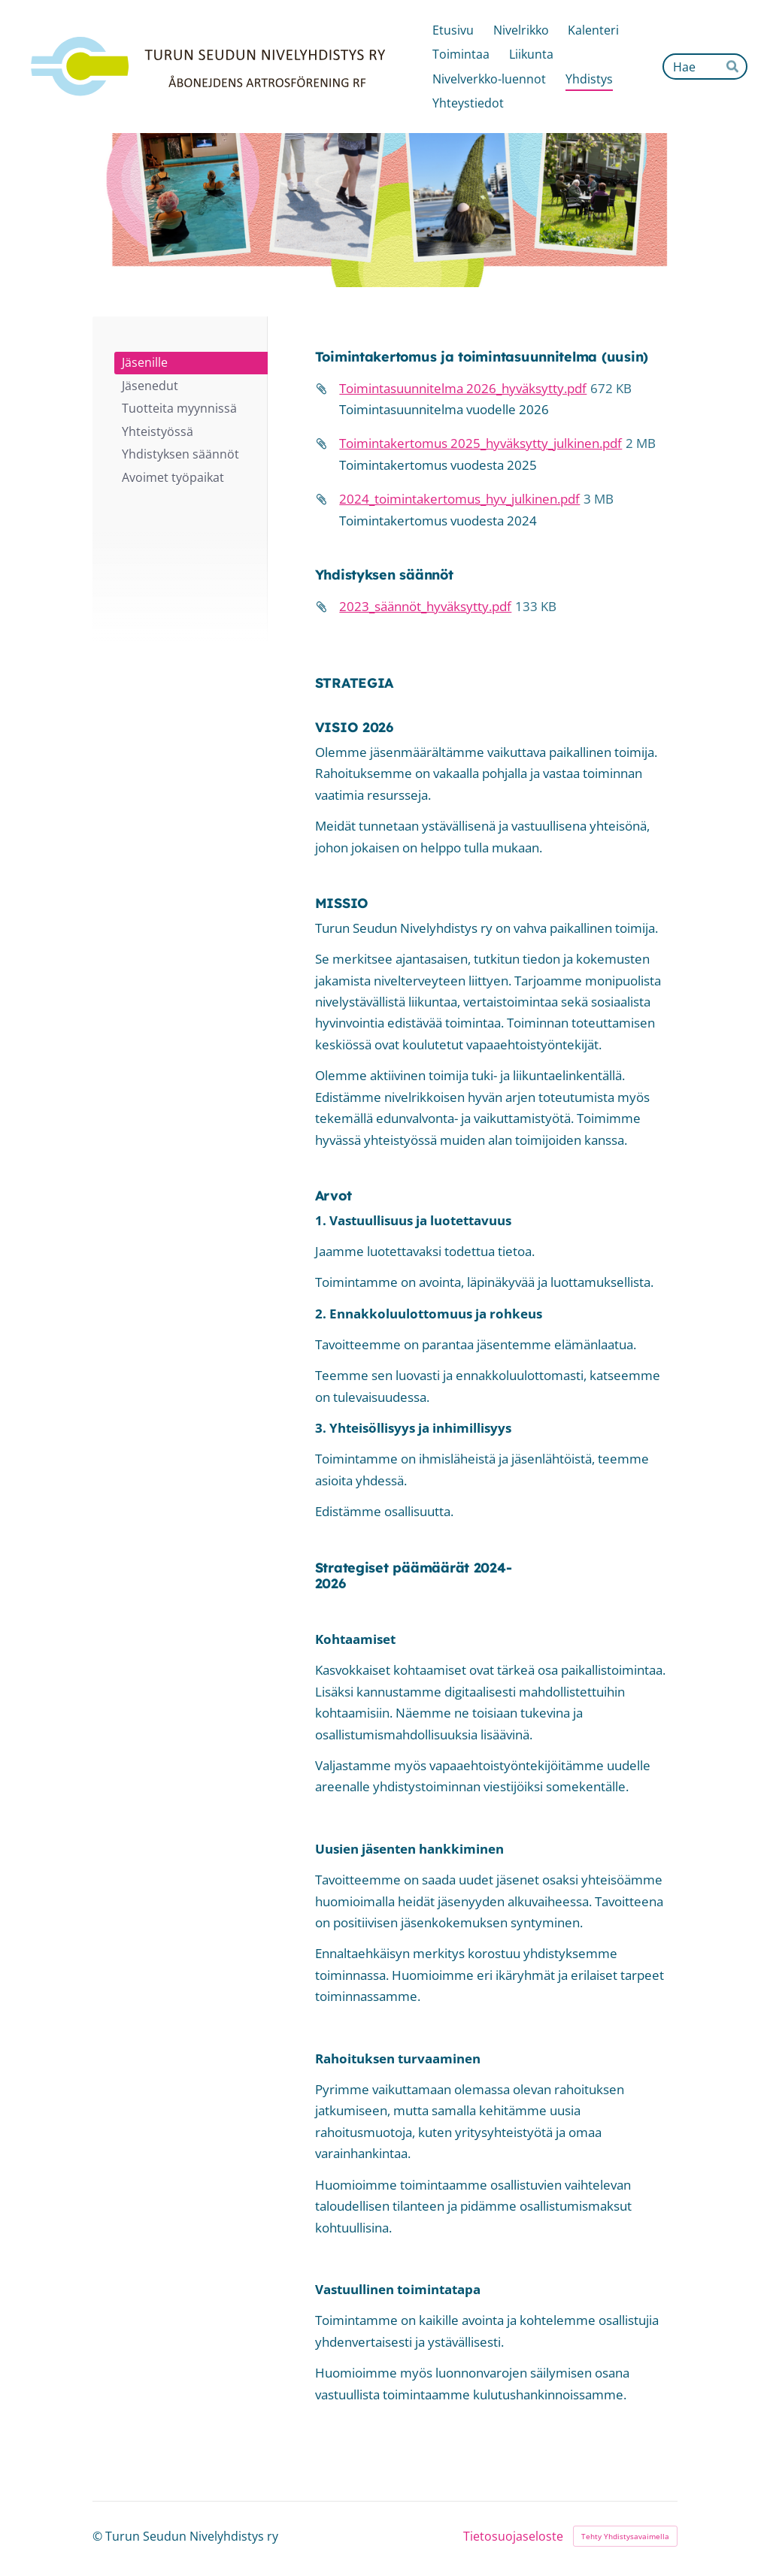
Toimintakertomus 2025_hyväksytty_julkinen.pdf (480, 443)
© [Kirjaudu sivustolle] (98, 2536)
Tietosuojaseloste (513, 2536)
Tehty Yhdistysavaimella (625, 2536)
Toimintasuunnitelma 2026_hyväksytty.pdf (463, 388)
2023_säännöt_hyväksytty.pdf (425, 606)
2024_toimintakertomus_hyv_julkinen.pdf (459, 498)
